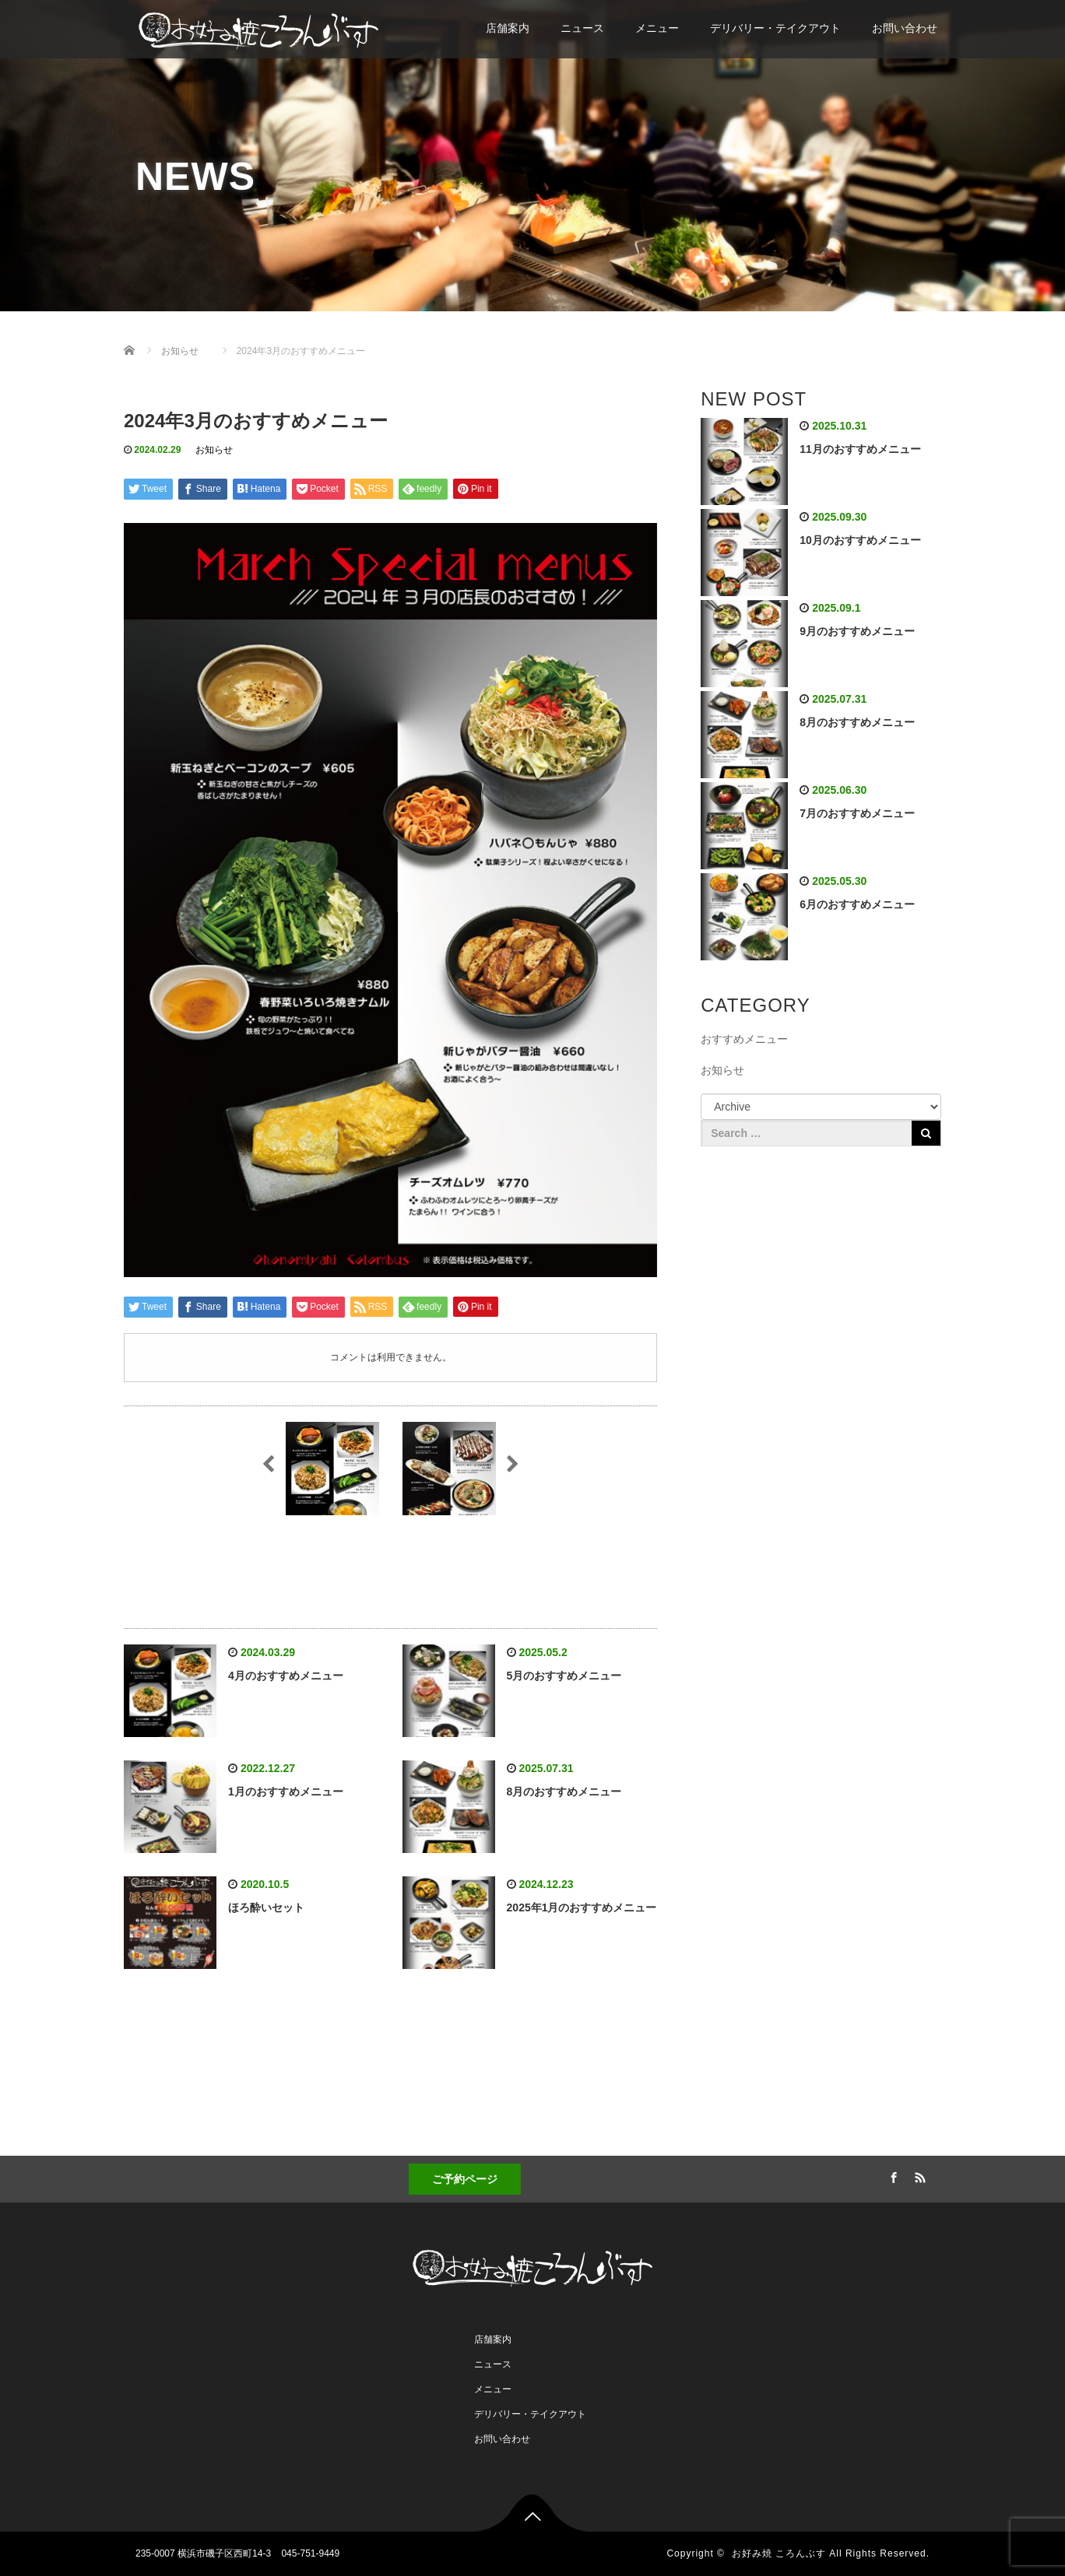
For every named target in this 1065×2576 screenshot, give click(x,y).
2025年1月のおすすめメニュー (582, 1907)
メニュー (657, 28)
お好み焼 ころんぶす (779, 2553)
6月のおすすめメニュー (857, 904)
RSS (918, 2175)
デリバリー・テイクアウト (775, 28)
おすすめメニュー (744, 1039)
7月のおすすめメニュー (857, 813)
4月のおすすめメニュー (285, 1675)
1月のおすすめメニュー (285, 1791)
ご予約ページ (464, 2179)
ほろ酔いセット (266, 1907)
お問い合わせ (904, 28)
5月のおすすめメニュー (564, 1675)
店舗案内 (507, 28)
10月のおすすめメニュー (860, 540)
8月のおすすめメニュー (564, 1791)
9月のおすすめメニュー (857, 631)
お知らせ (214, 449)
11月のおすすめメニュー (860, 449)
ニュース (582, 28)
